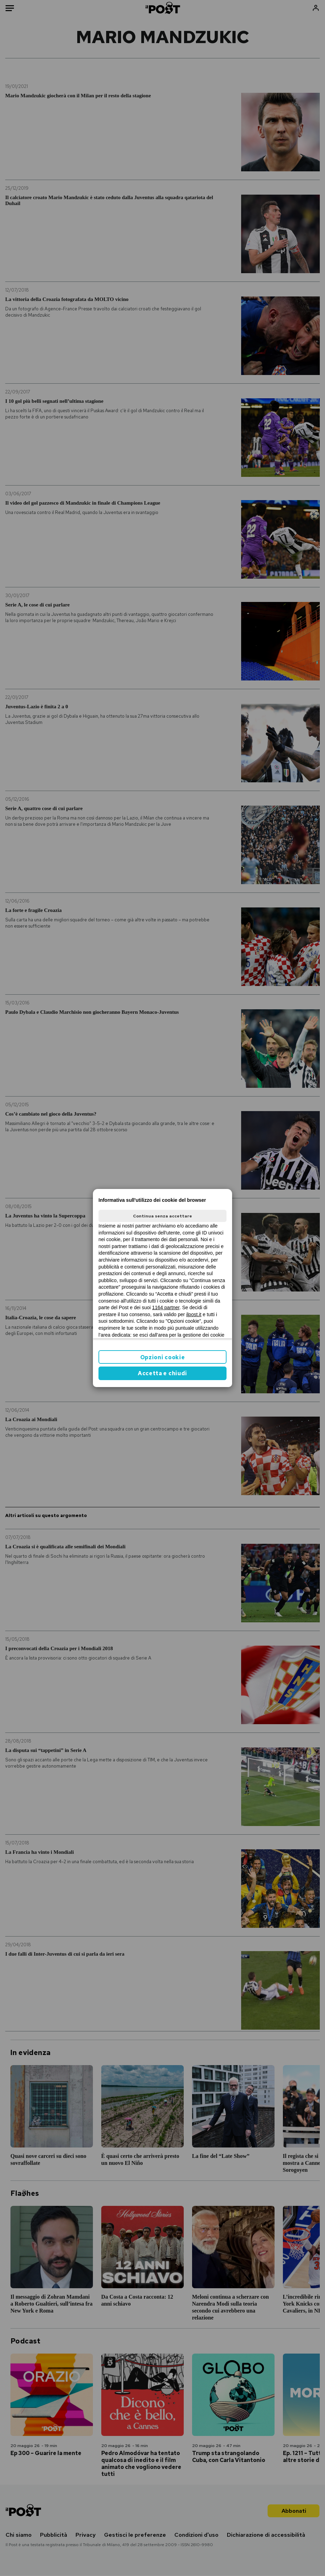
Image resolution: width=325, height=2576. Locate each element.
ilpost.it (193, 1314)
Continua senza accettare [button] (162, 1216)
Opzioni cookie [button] (162, 1357)
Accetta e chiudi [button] (162, 1373)
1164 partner (166, 1307)
